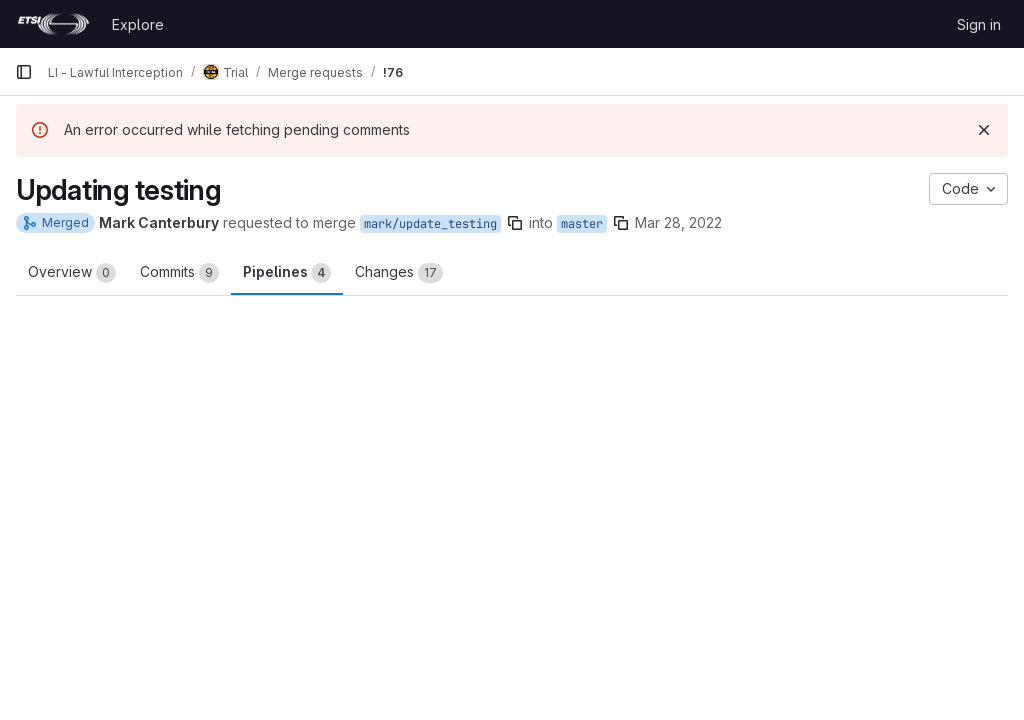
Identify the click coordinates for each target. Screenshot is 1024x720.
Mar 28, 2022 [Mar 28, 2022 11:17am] (678, 222)
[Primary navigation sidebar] (24, 72)
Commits (179, 273)
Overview (72, 273)
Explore (138, 24)
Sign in (979, 24)
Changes (399, 273)
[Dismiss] (984, 130)
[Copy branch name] (515, 223)
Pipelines (287, 273)
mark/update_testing (430, 224)
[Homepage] (53, 24)
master (582, 224)
